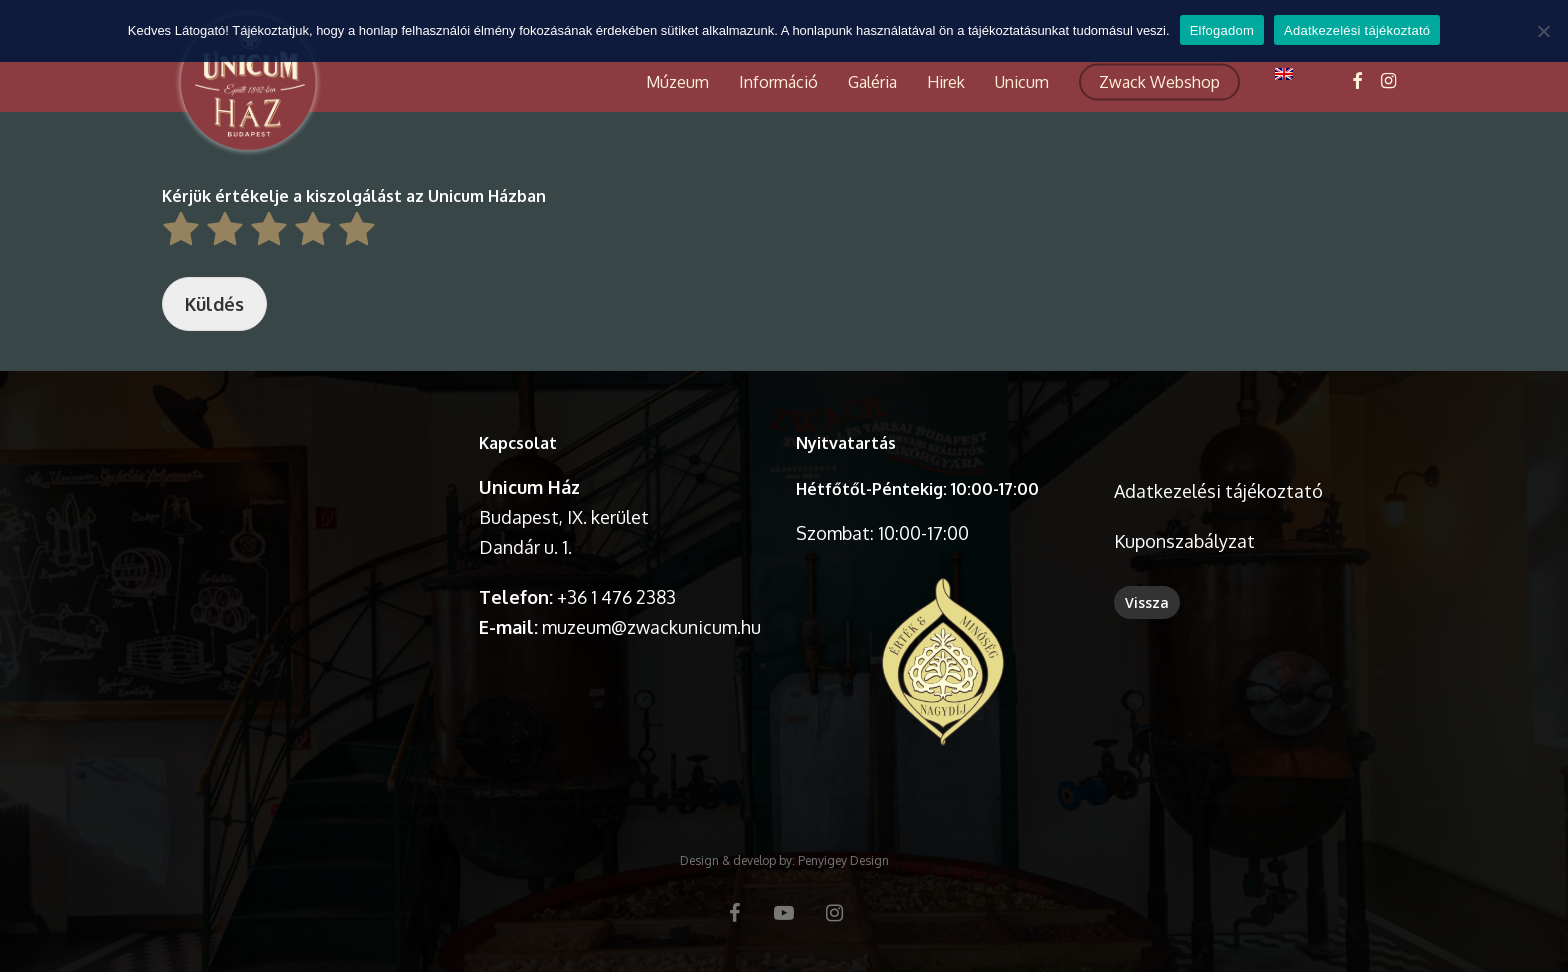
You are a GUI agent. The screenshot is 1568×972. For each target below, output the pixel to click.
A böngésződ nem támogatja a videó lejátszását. (308, 499)
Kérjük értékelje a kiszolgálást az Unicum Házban (354, 196)
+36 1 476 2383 (616, 597)
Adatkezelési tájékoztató (1218, 491)
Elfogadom (1222, 30)
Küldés (214, 304)
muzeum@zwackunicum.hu (651, 627)
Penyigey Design (843, 860)
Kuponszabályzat (1184, 541)
